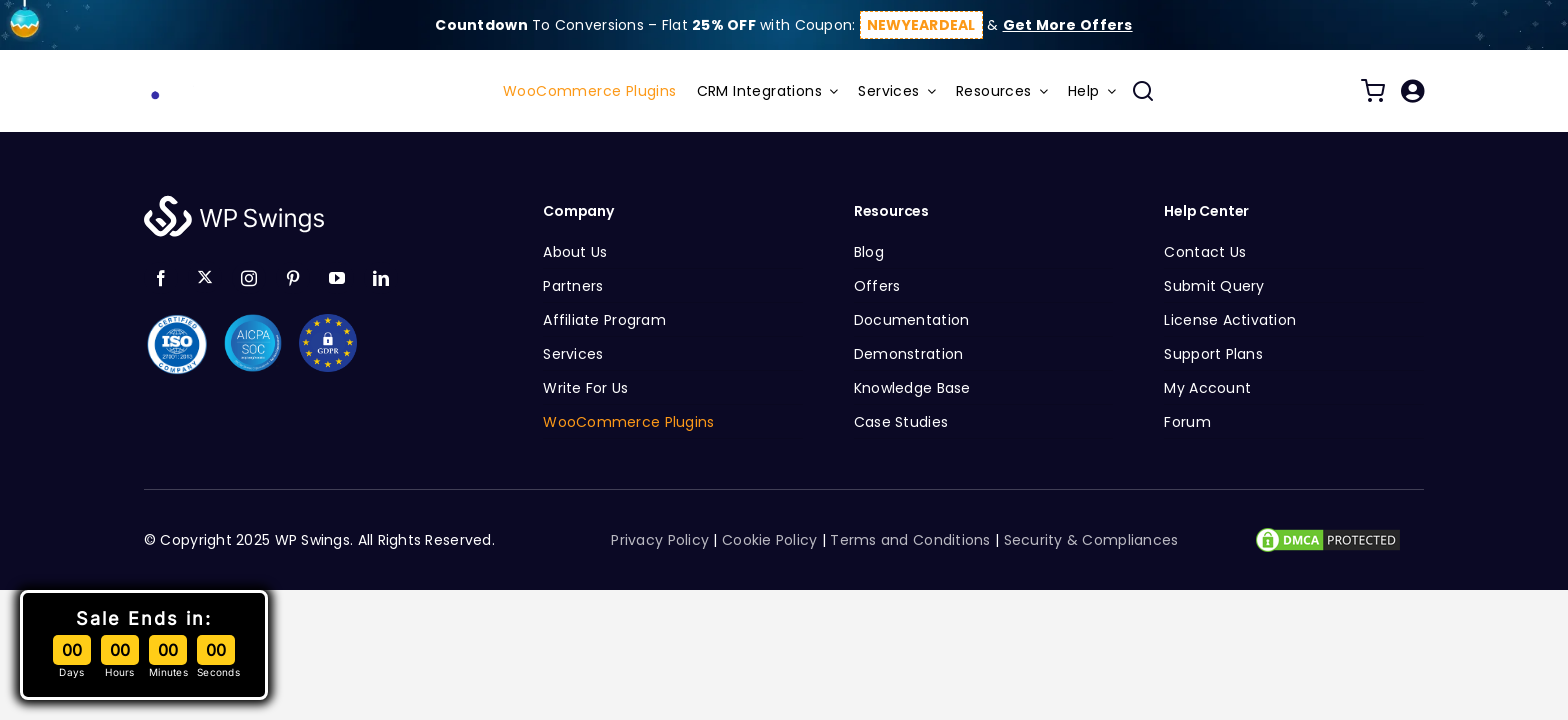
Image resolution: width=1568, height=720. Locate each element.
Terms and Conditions (910, 540)
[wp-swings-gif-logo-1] (224, 80)
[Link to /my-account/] (1412, 91)
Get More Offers (1068, 25)
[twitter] (205, 277)
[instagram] (249, 278)
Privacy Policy (660, 540)
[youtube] (337, 278)
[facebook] (161, 278)
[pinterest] (293, 278)
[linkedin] (381, 278)
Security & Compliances (1091, 540)
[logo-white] (234, 200)
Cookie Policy (770, 540)
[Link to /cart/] (1373, 91)
